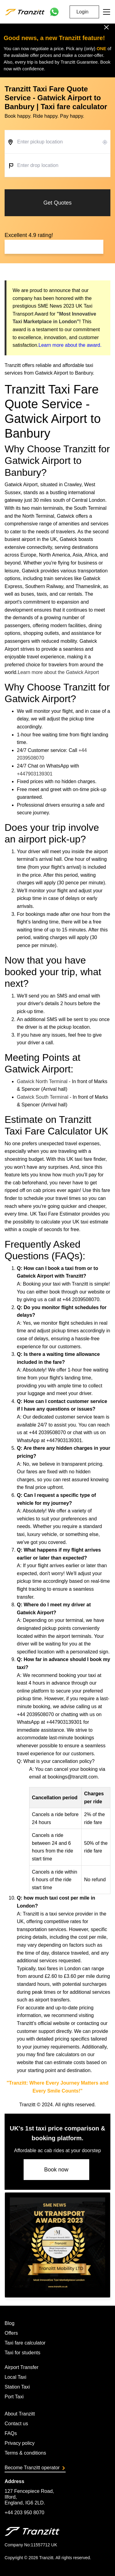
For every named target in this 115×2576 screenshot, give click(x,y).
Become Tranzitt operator (35, 2467)
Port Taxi (14, 2396)
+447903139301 (34, 773)
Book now (56, 2170)
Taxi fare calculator (25, 2342)
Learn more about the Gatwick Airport (58, 672)
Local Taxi (15, 2377)
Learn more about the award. (69, 345)
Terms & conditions (25, 2453)
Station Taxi (17, 2386)
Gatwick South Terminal (42, 1097)
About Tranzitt (20, 2413)
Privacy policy (20, 2443)
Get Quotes (57, 203)
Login (82, 11)
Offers (11, 2333)
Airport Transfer (21, 2367)
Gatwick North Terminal (42, 1081)
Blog (9, 2323)
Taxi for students (22, 2352)
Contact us (16, 2423)
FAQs (11, 2433)
